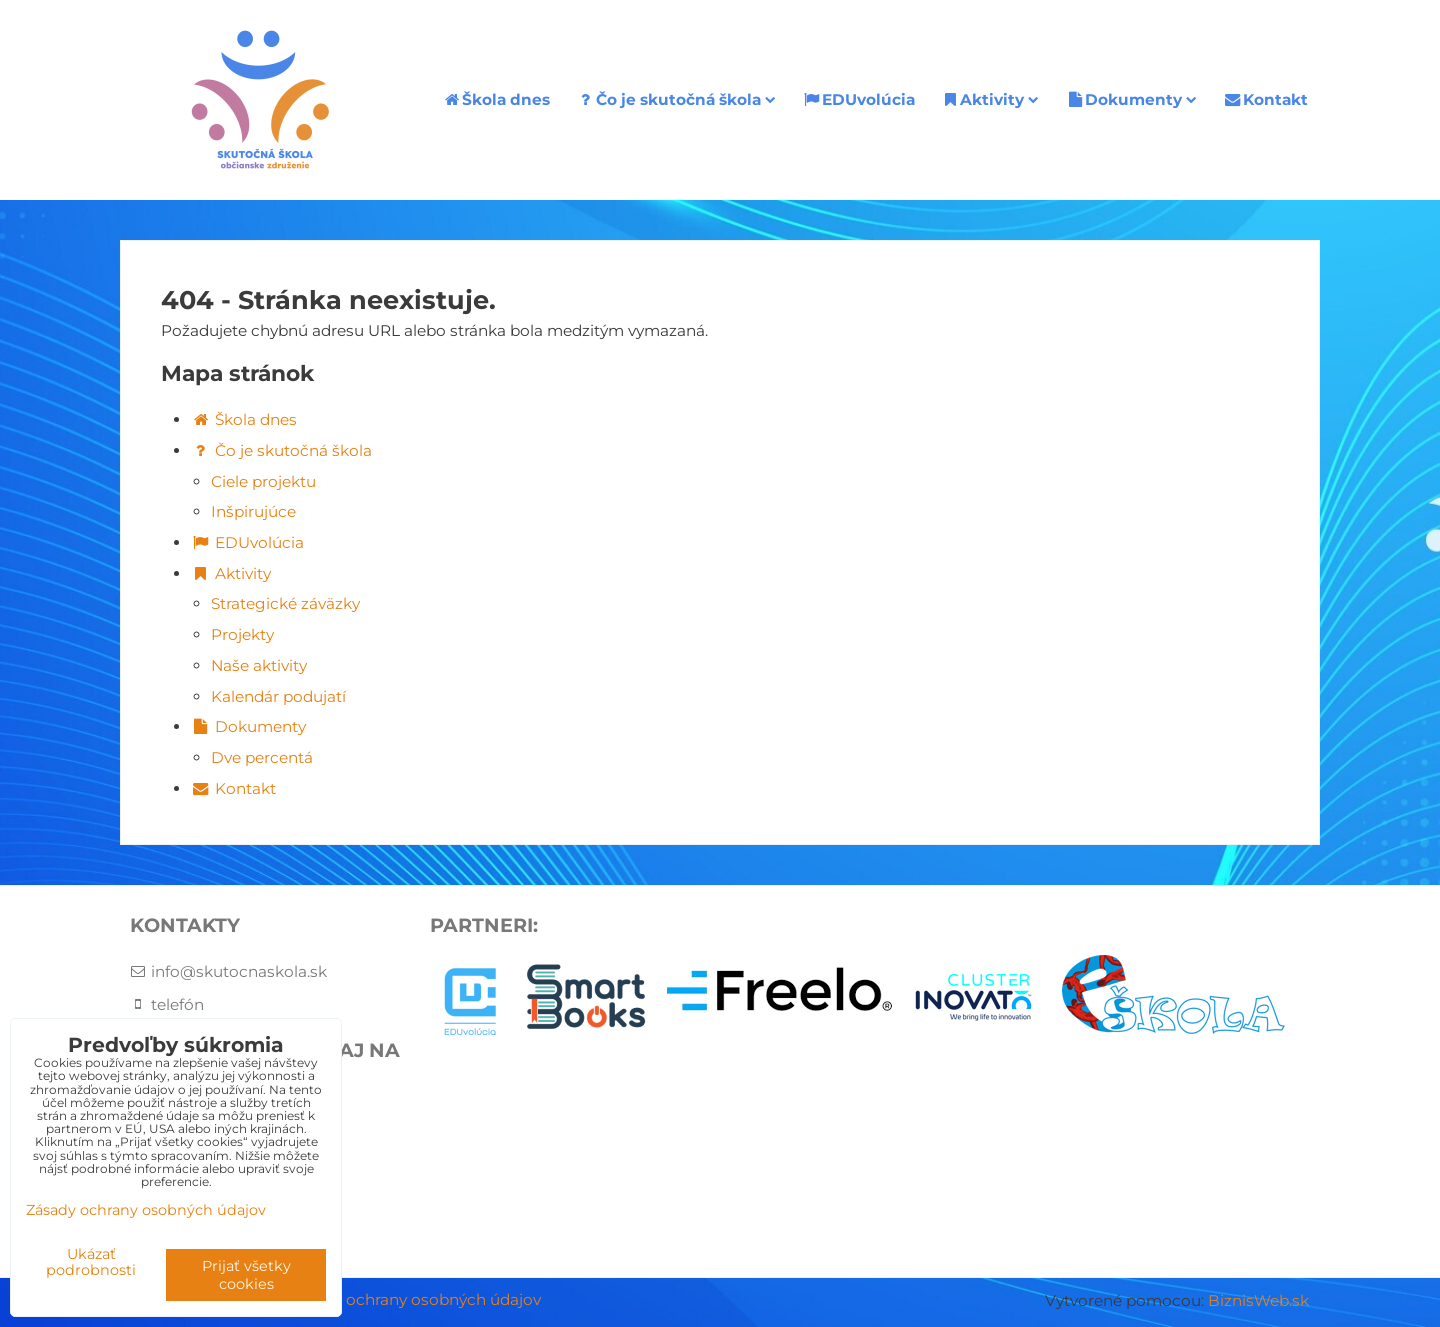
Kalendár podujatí (278, 696)
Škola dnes (496, 99)
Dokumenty (1131, 99)
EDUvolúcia (858, 99)
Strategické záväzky (285, 603)
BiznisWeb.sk (1258, 1300)
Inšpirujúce (253, 511)
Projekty (242, 634)
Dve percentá (262, 757)
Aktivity (990, 99)
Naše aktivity (259, 665)
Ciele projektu (263, 481)
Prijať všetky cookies (246, 1275)
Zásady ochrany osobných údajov (414, 1299)
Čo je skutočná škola (676, 99)
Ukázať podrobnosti (91, 1263)
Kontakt (1265, 99)
